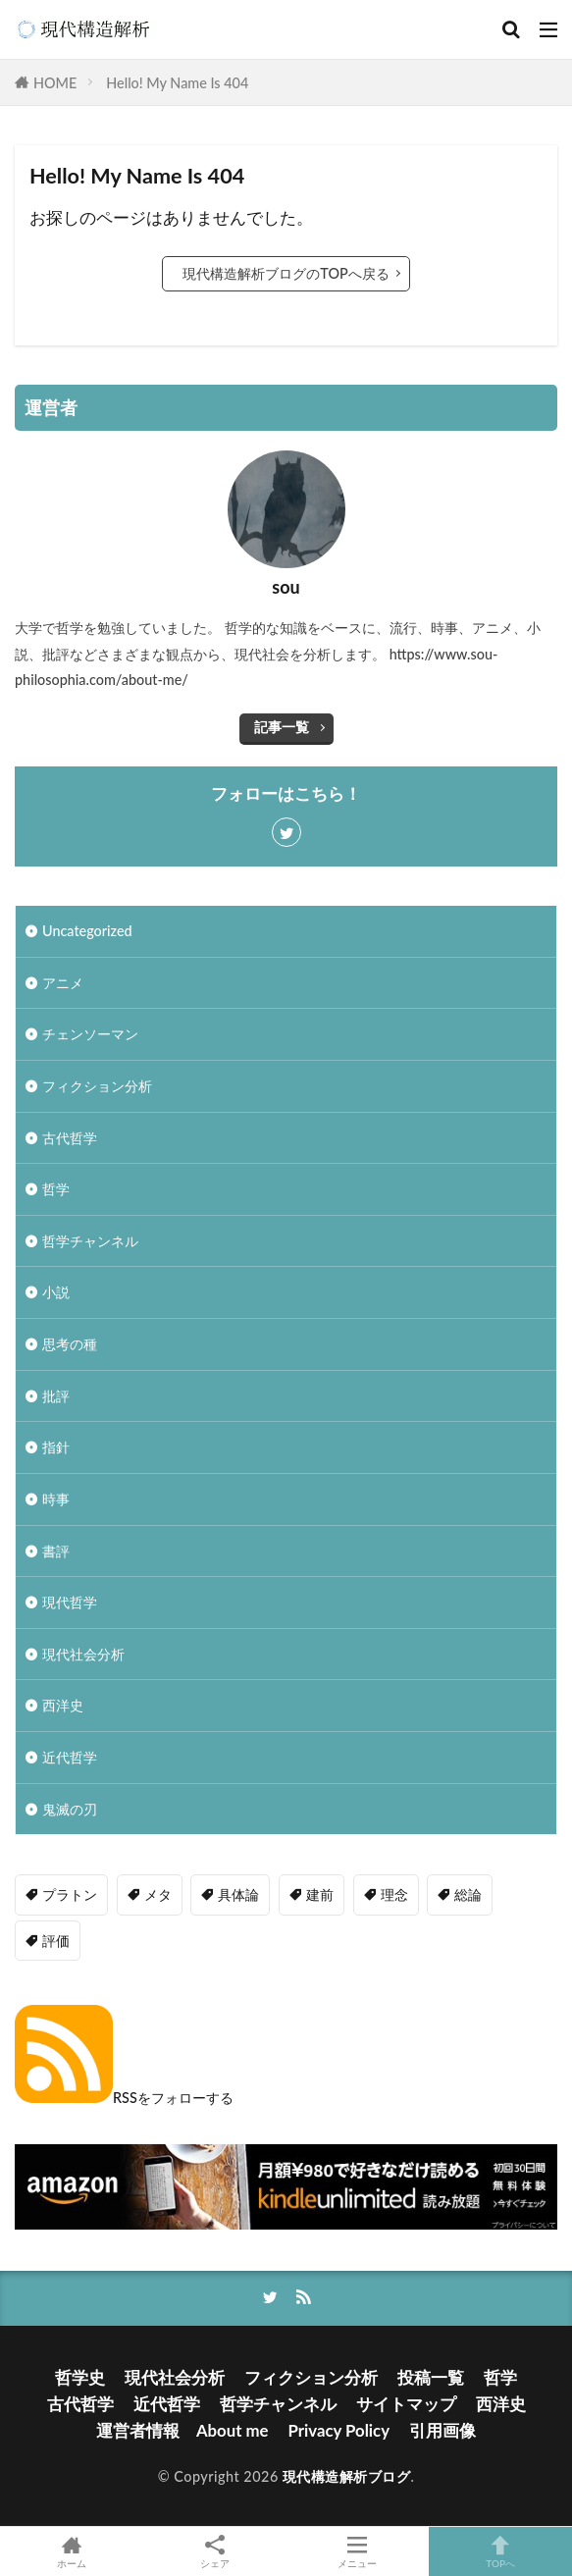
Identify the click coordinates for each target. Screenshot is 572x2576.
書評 (56, 1551)
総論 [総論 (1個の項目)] (468, 1894)
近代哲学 (69, 1757)
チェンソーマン (90, 1033)
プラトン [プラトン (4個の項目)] (69, 1894)
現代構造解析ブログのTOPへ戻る (285, 273)
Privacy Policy (339, 2430)
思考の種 (69, 1344)
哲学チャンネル (90, 1241)
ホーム (71, 2551)
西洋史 (62, 1705)
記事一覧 (281, 726)
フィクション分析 (97, 1086)
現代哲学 (69, 1602)
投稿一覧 (430, 2377)
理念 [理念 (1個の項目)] (394, 1894)
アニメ (62, 982)
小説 (56, 1292)
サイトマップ (406, 2403)
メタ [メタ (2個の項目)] (158, 1894)
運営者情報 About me (182, 2430)
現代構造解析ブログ (347, 2476)
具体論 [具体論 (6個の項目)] (238, 1894)
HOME (55, 83)
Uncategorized (87, 930)
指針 (56, 1447)
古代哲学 (69, 1138)
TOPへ (500, 2551)
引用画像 (442, 2430)
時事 (56, 1499)
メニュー (358, 2551)
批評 (56, 1396)
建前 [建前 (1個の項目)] (320, 1894)
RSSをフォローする (124, 2097)
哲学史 (80, 2377)
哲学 (56, 1189)
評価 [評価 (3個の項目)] (56, 1940)
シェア (214, 2552)
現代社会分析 (83, 1654)
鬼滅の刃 (69, 1809)
